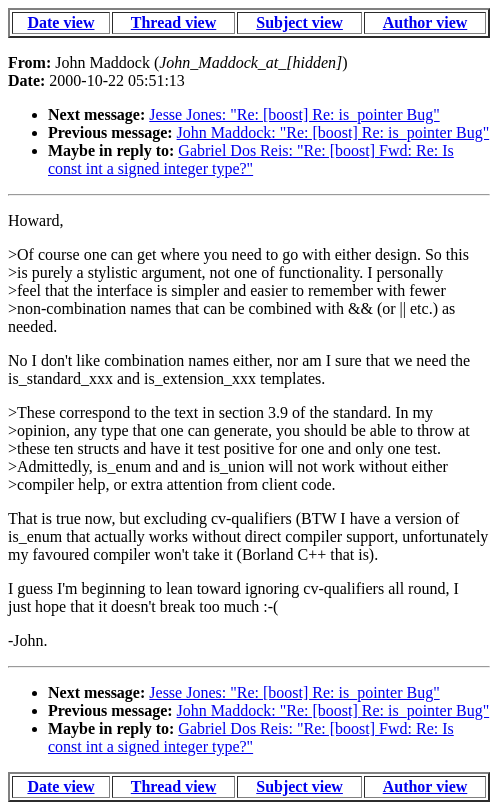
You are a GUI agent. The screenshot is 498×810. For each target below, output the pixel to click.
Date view (60, 22)
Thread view (173, 22)
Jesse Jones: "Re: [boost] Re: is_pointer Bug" (294, 114)
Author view (425, 22)
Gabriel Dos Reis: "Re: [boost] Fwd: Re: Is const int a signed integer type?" (251, 159)
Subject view (299, 22)
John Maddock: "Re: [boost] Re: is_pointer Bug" (333, 132)
